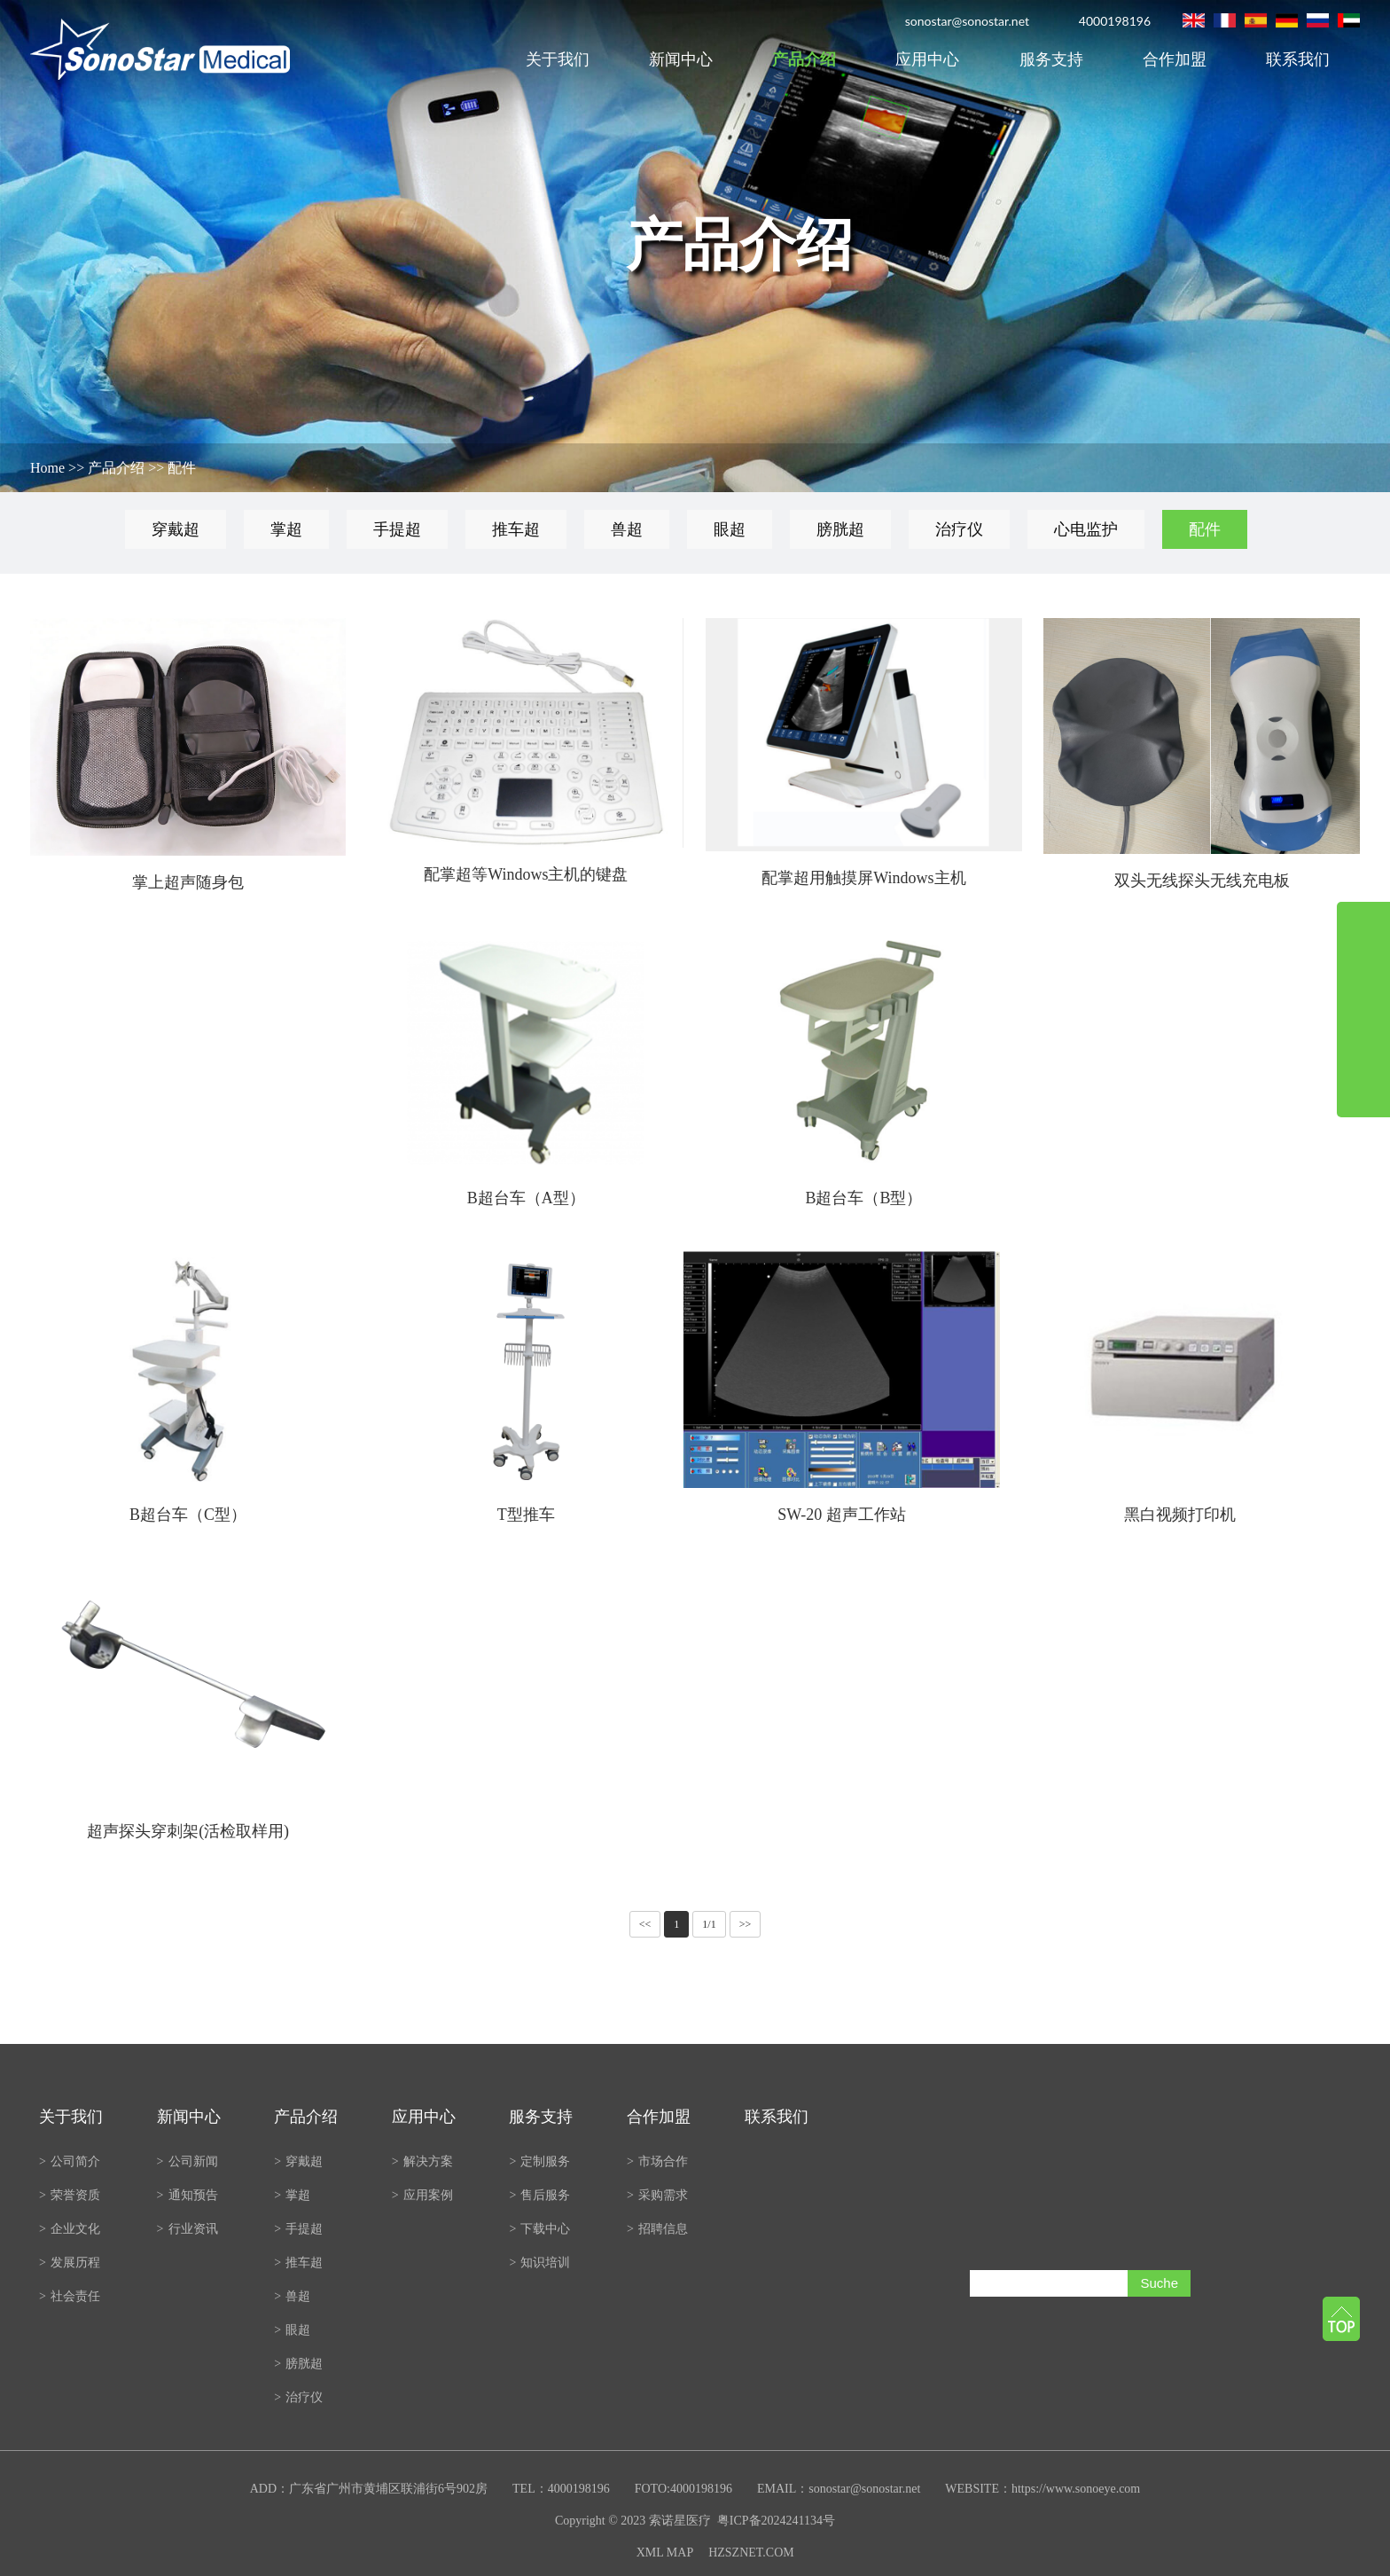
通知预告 (187, 2195)
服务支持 (1051, 59)
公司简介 (69, 2161)
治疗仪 (959, 529)
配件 (182, 467)
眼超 (730, 529)
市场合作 (657, 2161)
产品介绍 (804, 59)
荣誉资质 (69, 2195)
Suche (1159, 2282)
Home (47, 467)
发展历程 (69, 2262)
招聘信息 (657, 2228)
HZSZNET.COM (751, 2552)
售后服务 (539, 2195)
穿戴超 (175, 529)
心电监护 (1086, 529)
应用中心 (927, 59)
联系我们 (1298, 59)
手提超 (397, 529)
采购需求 (657, 2195)
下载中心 (539, 2228)
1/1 (708, 1924)
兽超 (627, 529)
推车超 (516, 529)
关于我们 (558, 59)
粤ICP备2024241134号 (776, 2520)
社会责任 (69, 2296)
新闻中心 (681, 59)
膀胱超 (840, 529)
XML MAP (664, 2552)
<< (645, 1924)
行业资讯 (187, 2228)
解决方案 (422, 2161)
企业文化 (69, 2228)
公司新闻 (187, 2161)
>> (745, 1924)
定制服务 (539, 2161)
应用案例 (422, 2195)
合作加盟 (1174, 59)
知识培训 (539, 2262)
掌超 (286, 529)
